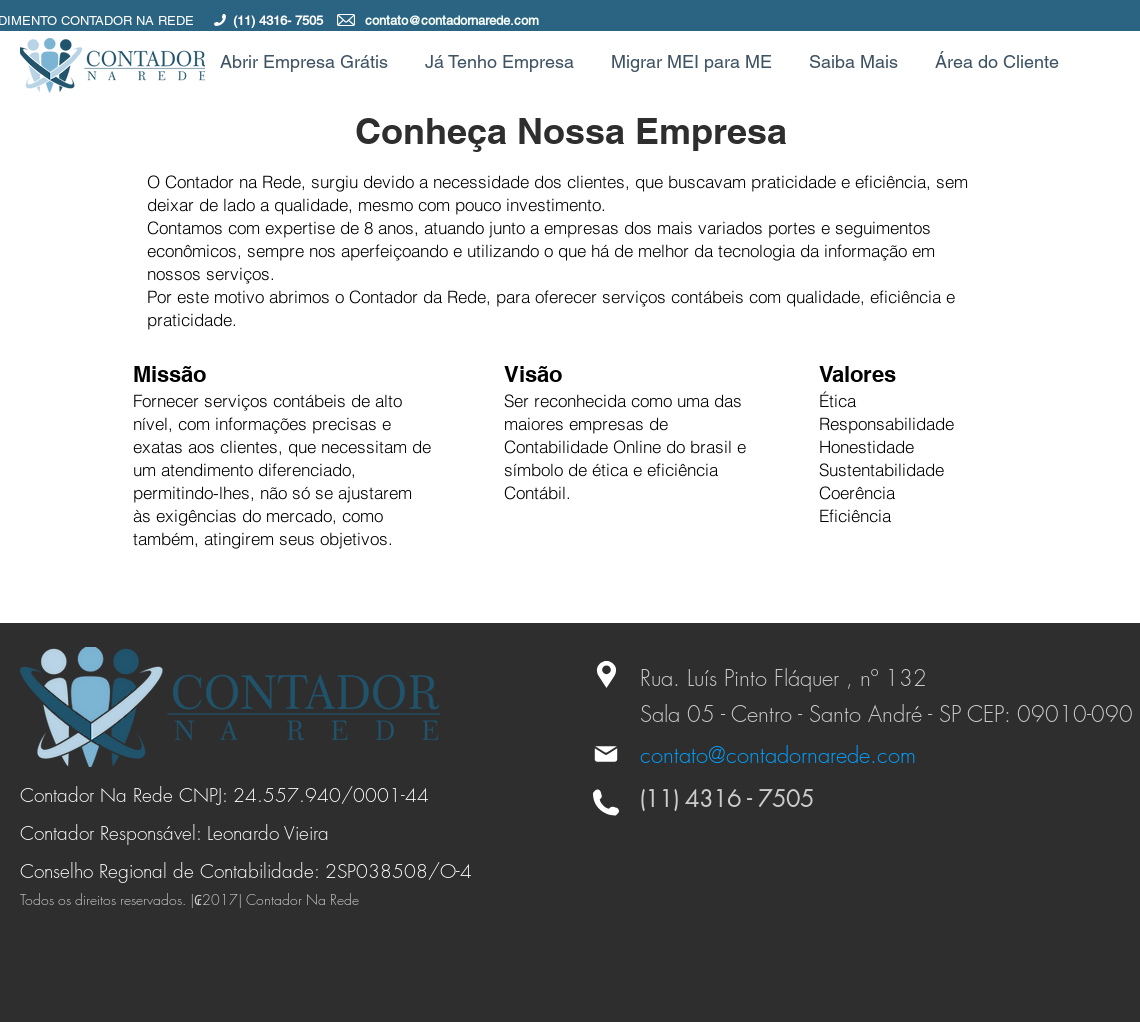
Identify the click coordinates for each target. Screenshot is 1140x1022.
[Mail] (606, 754)
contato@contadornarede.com (452, 20)
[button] (857, 61)
